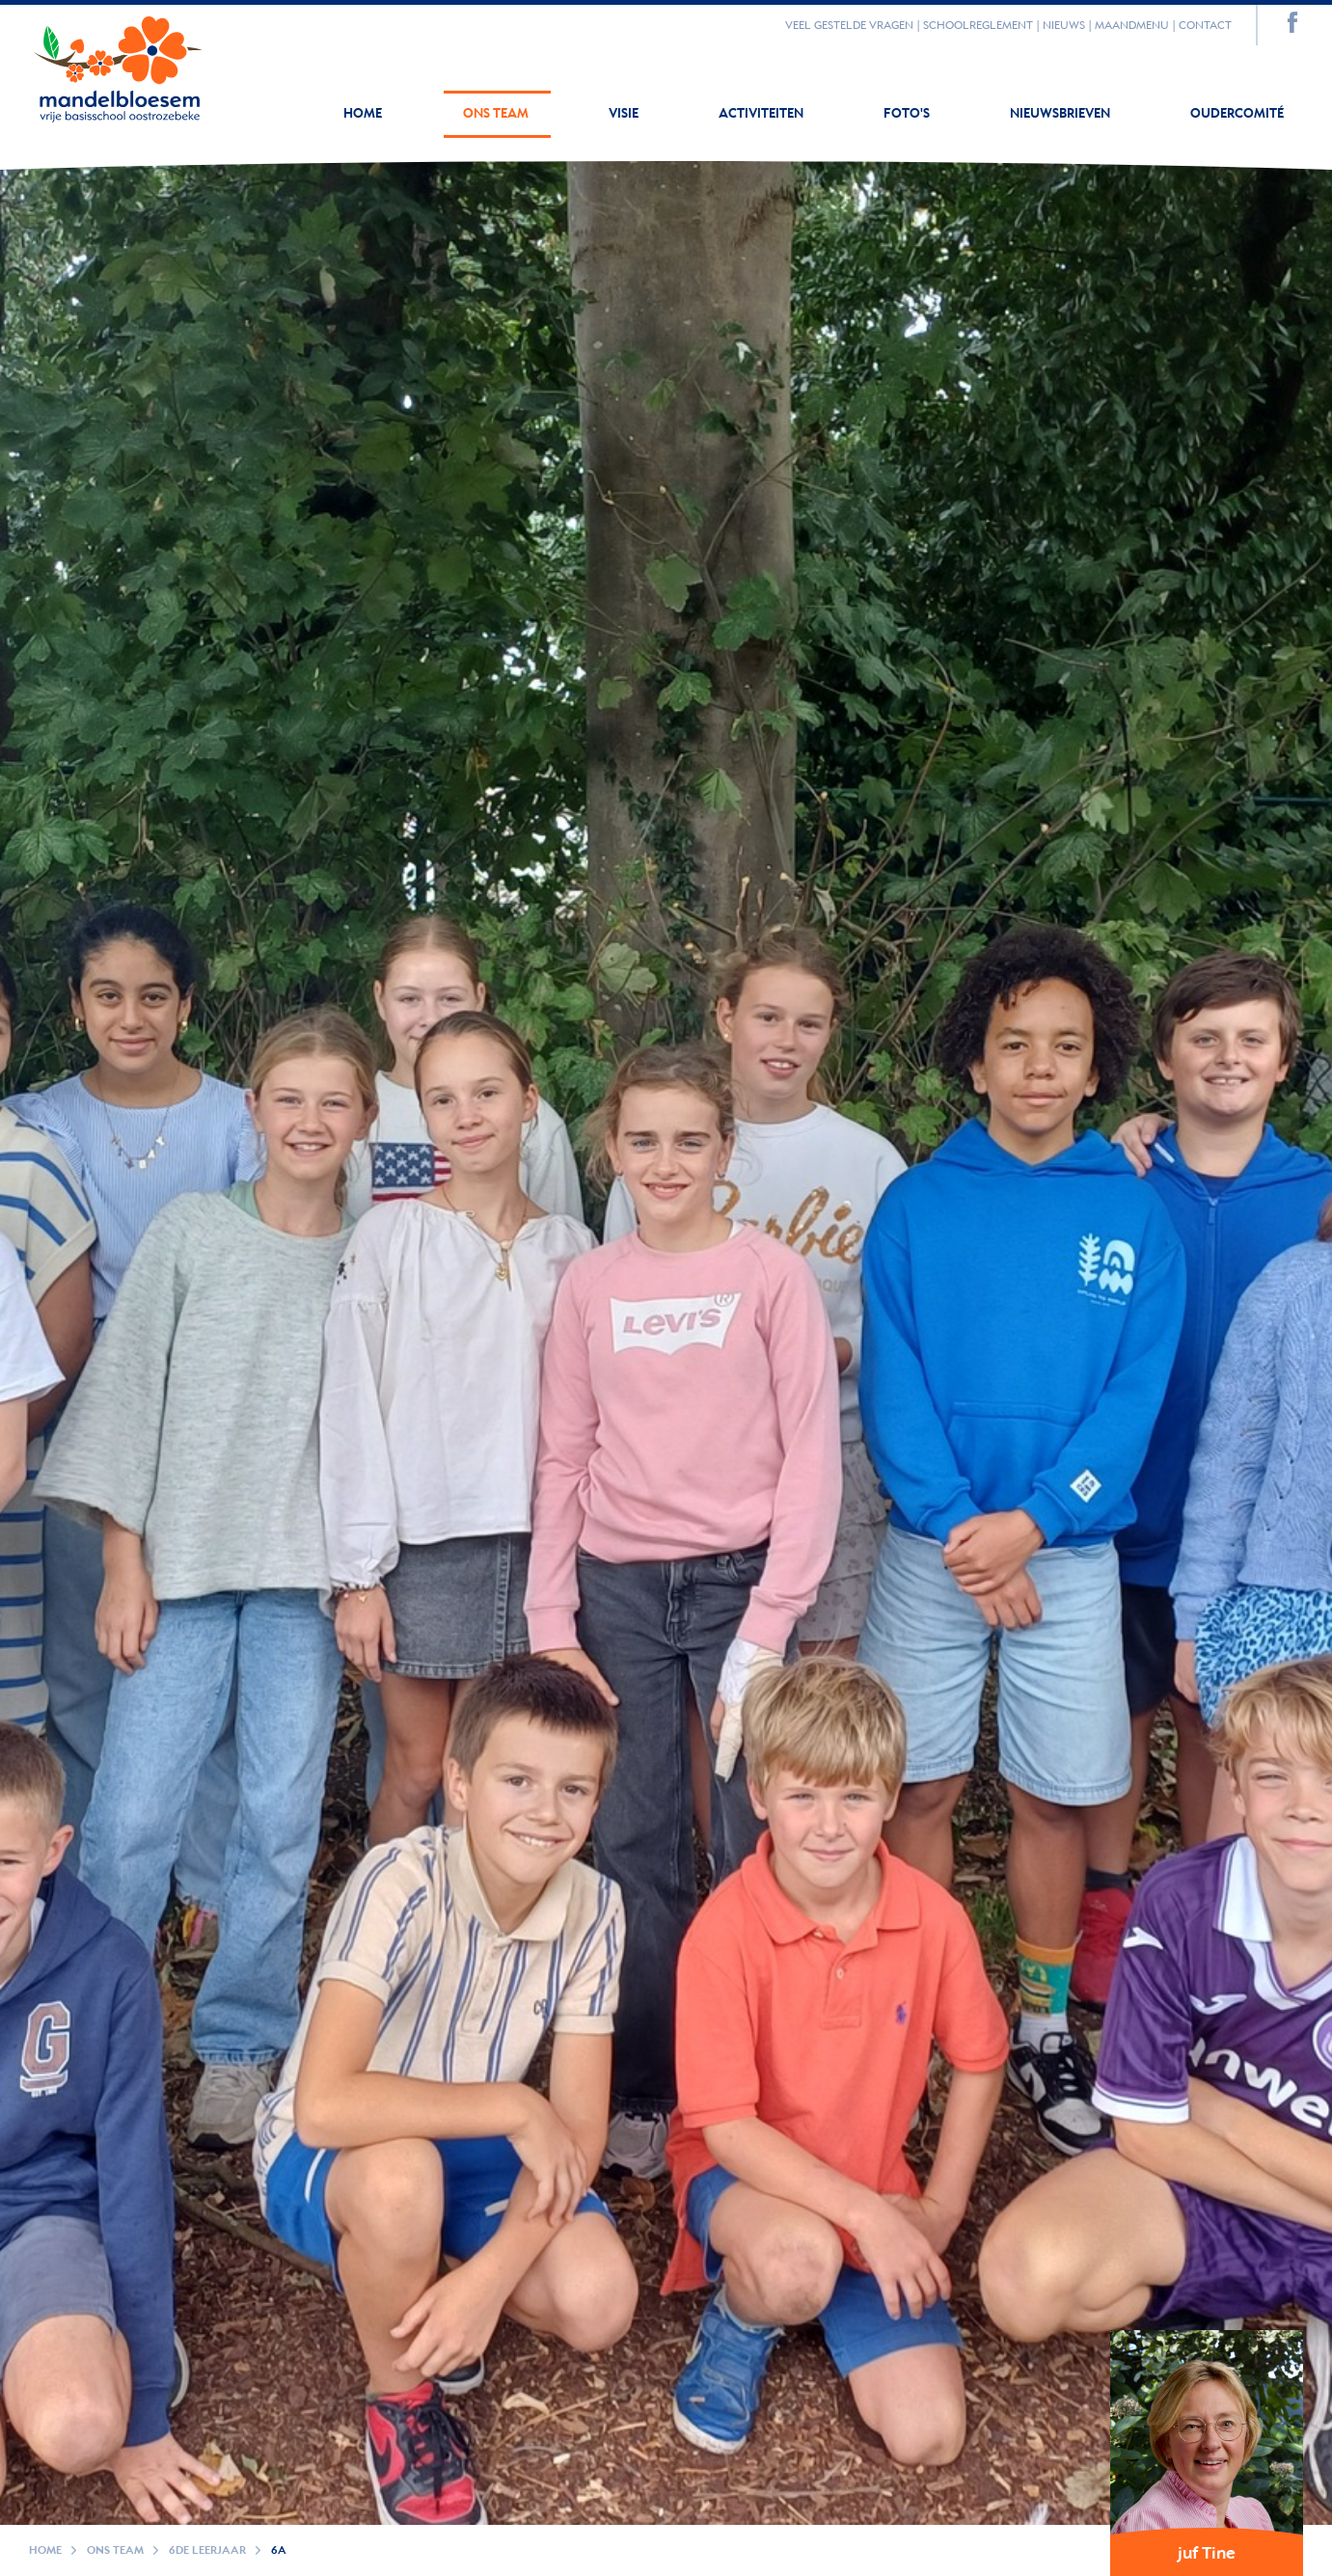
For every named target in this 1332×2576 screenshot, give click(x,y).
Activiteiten (762, 114)
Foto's (908, 114)
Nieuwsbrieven (1061, 114)
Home (362, 114)
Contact (1205, 25)
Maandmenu (1132, 25)
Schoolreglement (978, 25)
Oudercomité (1237, 114)
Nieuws (1064, 25)
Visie (625, 114)
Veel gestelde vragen (849, 25)
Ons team (497, 114)
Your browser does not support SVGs (118, 65)
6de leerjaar (207, 2550)
